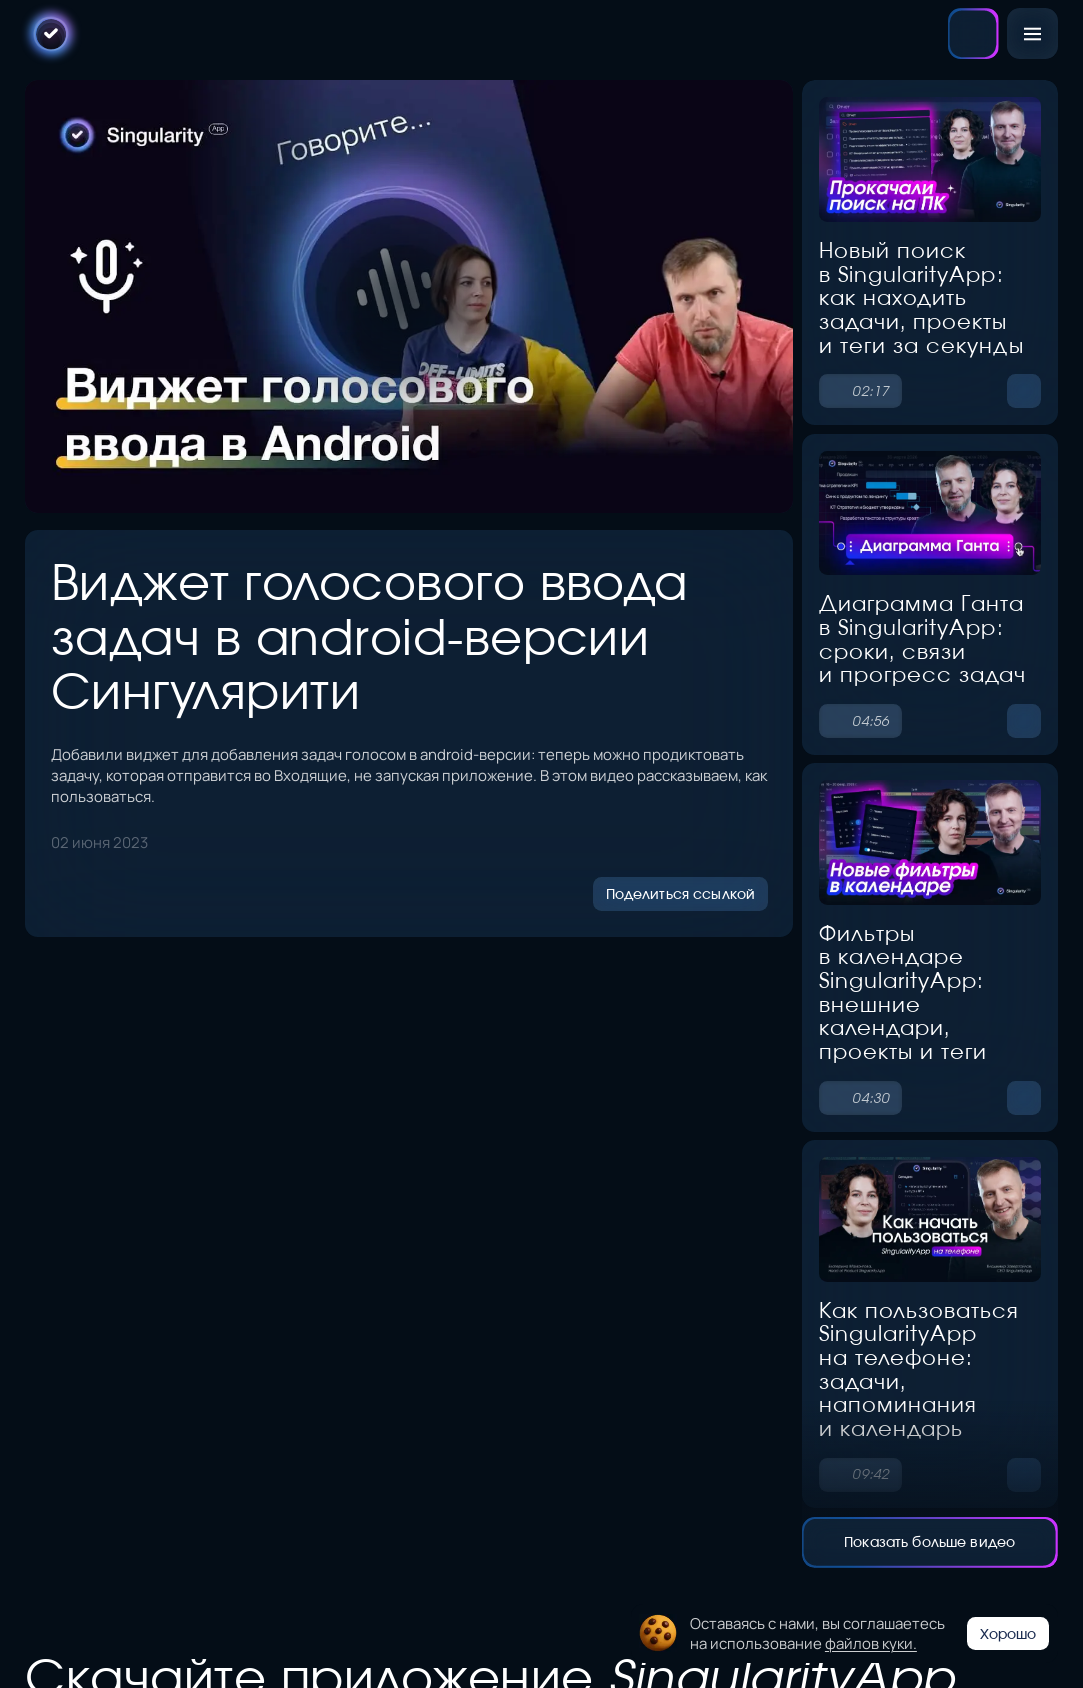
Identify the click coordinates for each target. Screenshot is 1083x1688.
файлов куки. (871, 1642)
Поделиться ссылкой (680, 890)
